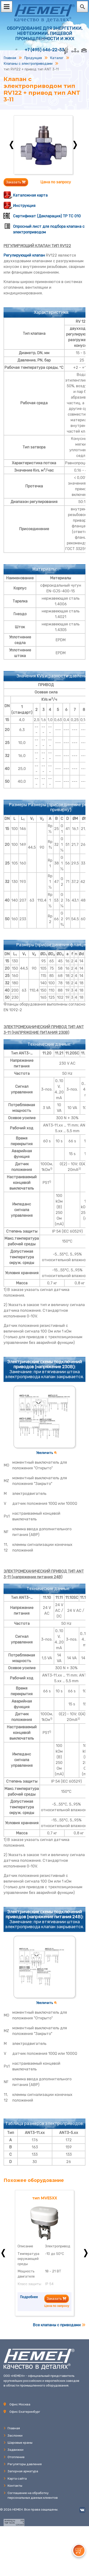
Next (75, 145)
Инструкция (24, 205)
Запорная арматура (21, 2471)
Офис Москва (19, 2404)
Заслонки (13, 2435)
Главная (12, 2428)
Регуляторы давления (23, 2464)
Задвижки (13, 2449)
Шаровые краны (18, 2442)
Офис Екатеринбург (24, 2411)
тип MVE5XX (44, 2198)
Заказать (16, 182)
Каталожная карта (30, 195)
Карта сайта (15, 2478)
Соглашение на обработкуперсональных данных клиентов (31, 2495)
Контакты (13, 2485)
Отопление (14, 2457)
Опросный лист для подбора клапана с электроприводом (49, 229)
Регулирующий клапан (24, 255)
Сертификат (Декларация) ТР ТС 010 (47, 216)
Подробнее (29, 2297)
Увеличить (44, 1453)
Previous (11, 145)
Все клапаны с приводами (59, 2325)
